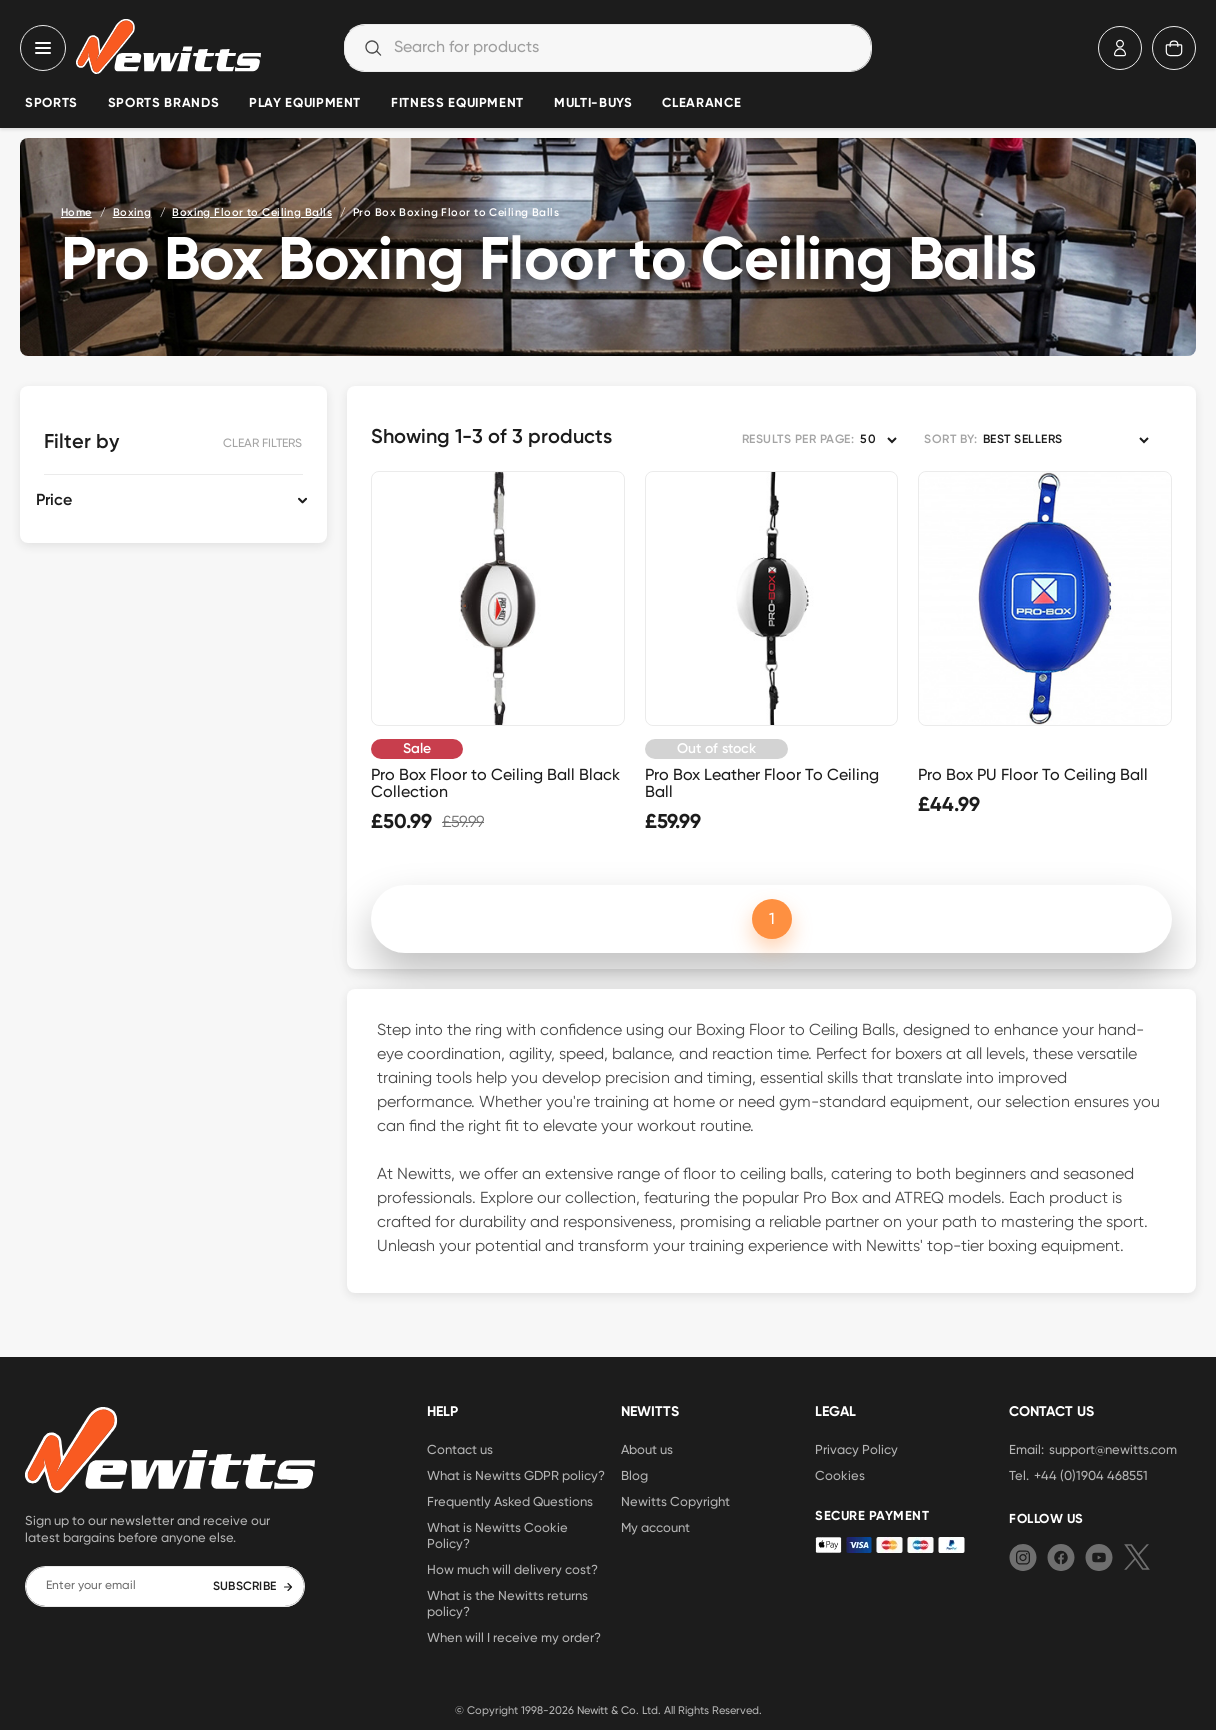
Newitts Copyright (675, 1501)
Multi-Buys (593, 103)
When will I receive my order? (514, 1637)
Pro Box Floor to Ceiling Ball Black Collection (495, 783)
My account (655, 1527)
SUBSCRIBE (253, 1587)
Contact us (460, 1449)
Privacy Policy (856, 1449)
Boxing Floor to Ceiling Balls (252, 212)
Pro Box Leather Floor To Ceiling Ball (762, 783)
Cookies (840, 1475)
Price (54, 501)
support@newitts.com (1113, 1449)
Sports (51, 103)
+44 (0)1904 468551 (1091, 1475)
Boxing (132, 212)
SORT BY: (950, 440)
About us (647, 1449)
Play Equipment (305, 103)
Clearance (701, 103)
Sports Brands (163, 103)
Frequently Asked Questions (510, 1501)
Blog (634, 1475)
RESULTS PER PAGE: (798, 440)
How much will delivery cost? (512, 1569)
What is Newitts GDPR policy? (516, 1475)
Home (76, 212)
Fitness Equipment (457, 103)
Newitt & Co (606, 1710)
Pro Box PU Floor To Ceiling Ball (1033, 774)
